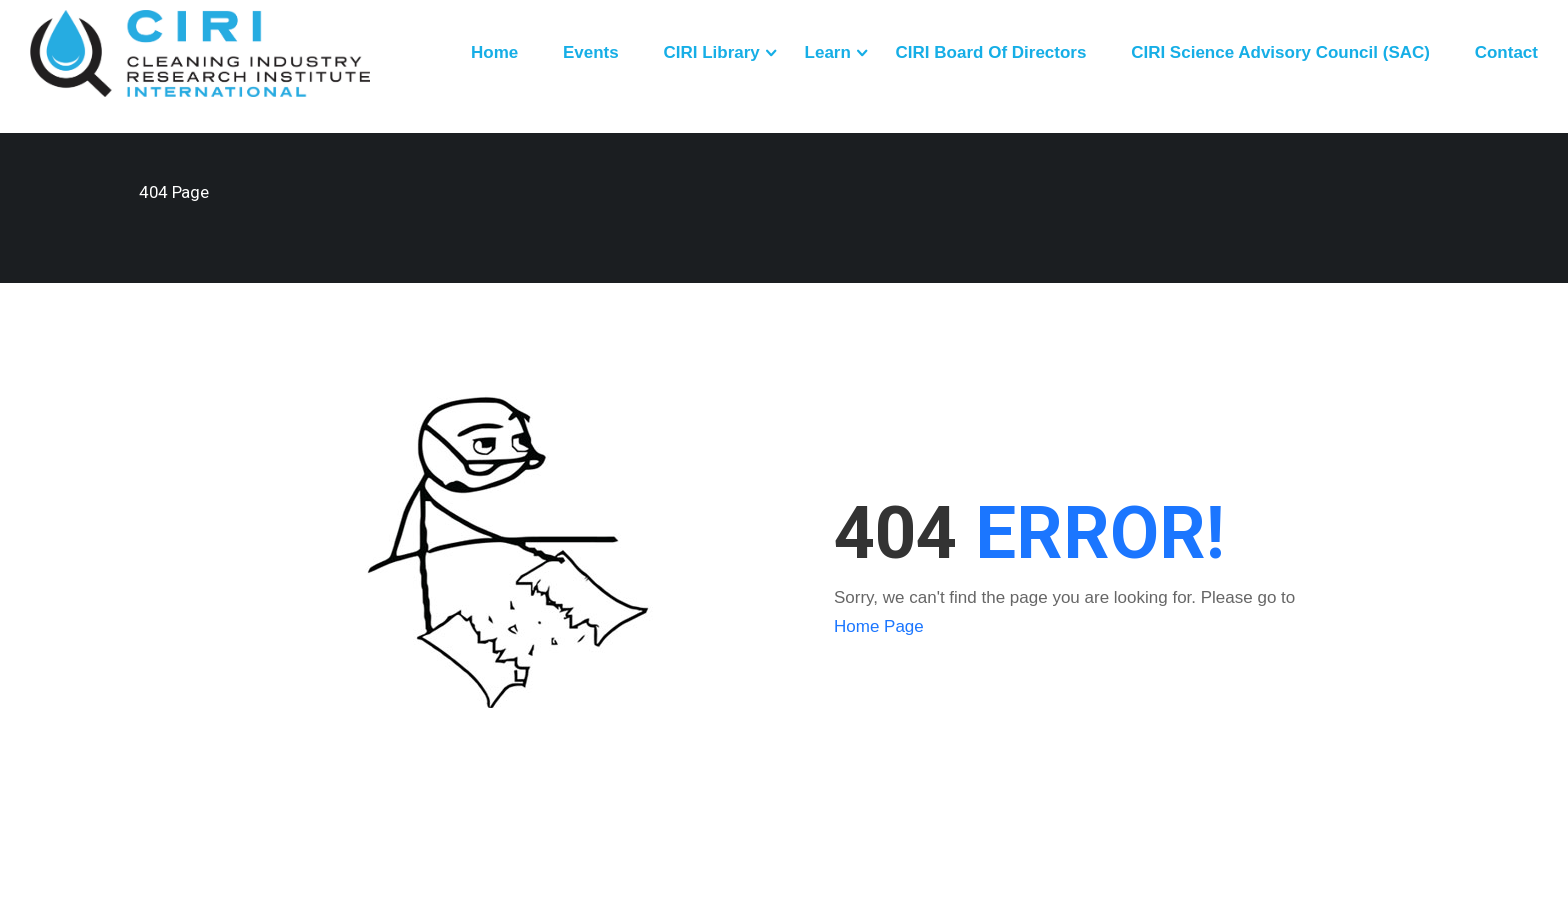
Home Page (879, 626)
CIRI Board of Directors (991, 52)
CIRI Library (711, 52)
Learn (828, 52)
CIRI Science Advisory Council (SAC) (1280, 52)
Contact (1506, 52)
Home (494, 52)
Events (591, 52)
